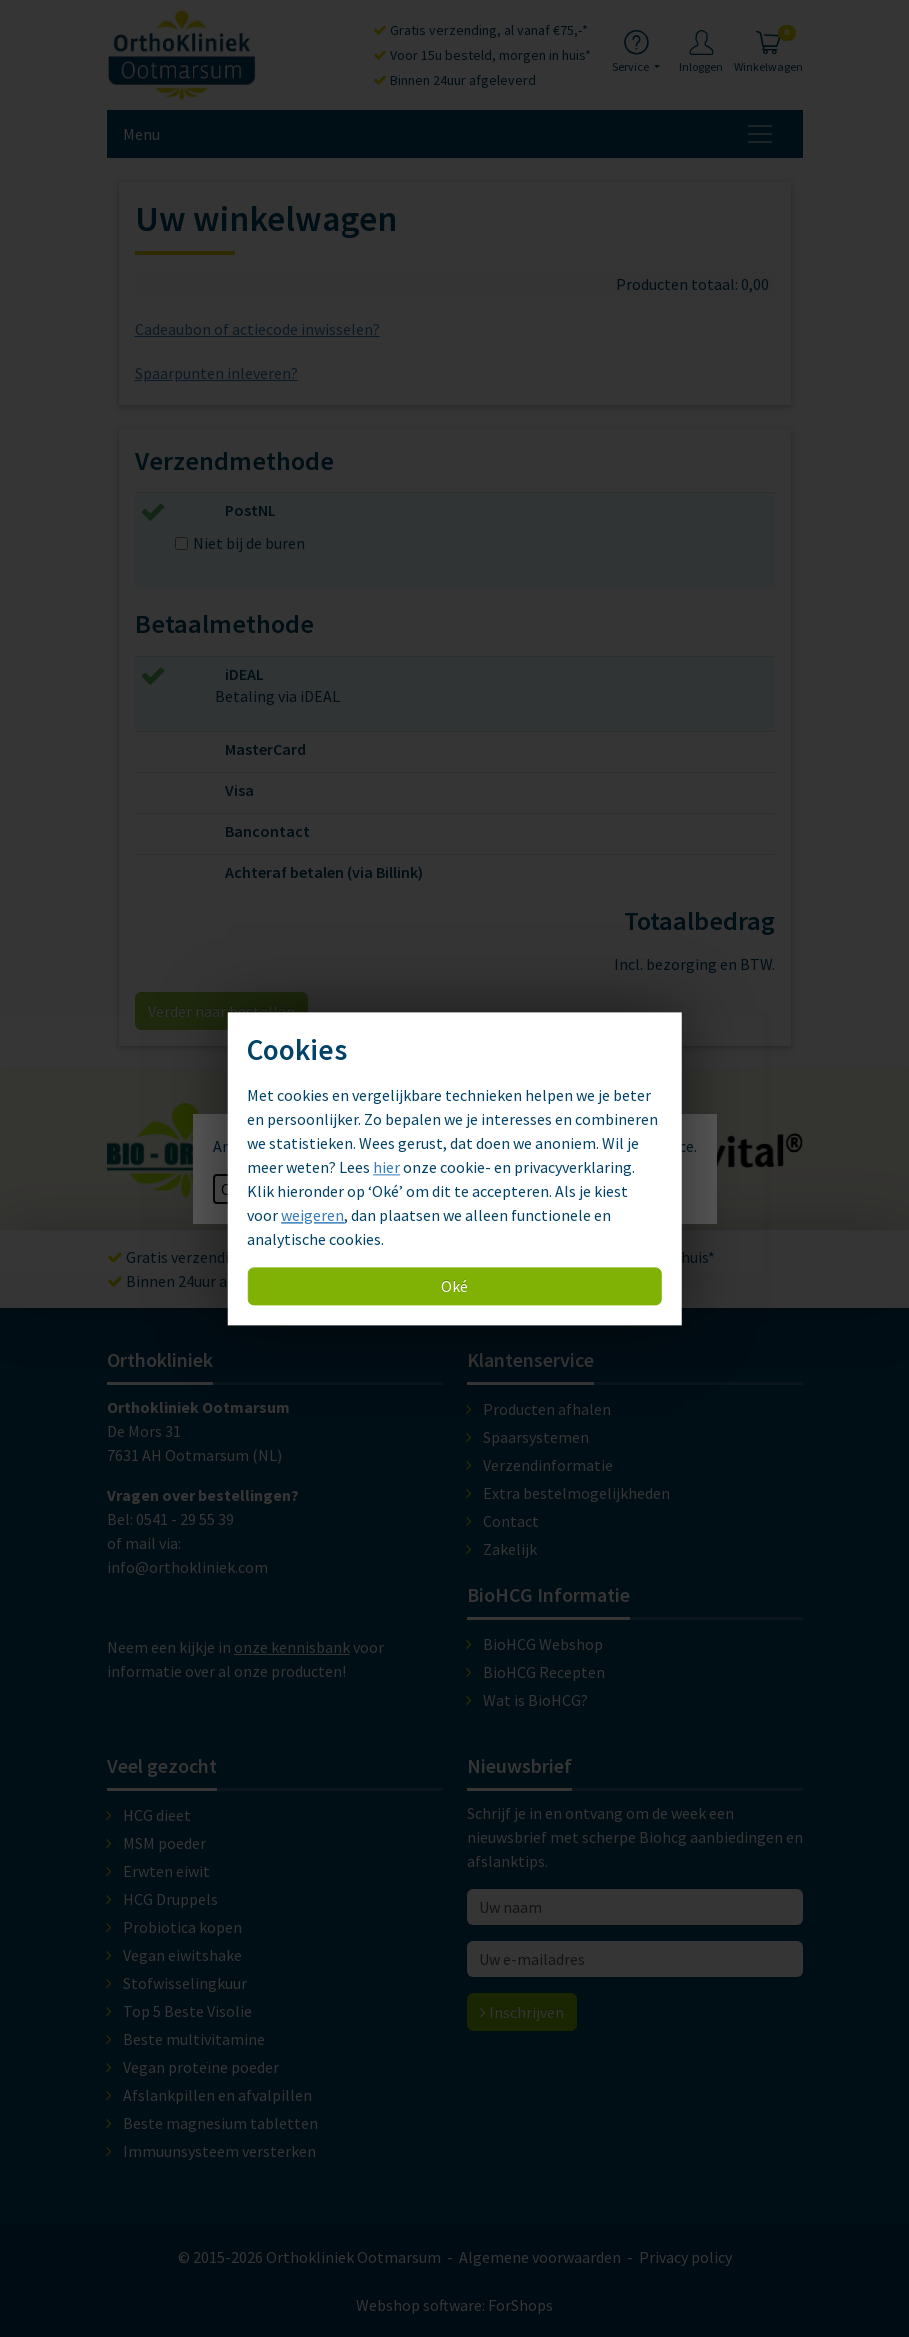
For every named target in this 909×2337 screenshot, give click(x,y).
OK (231, 1189)
